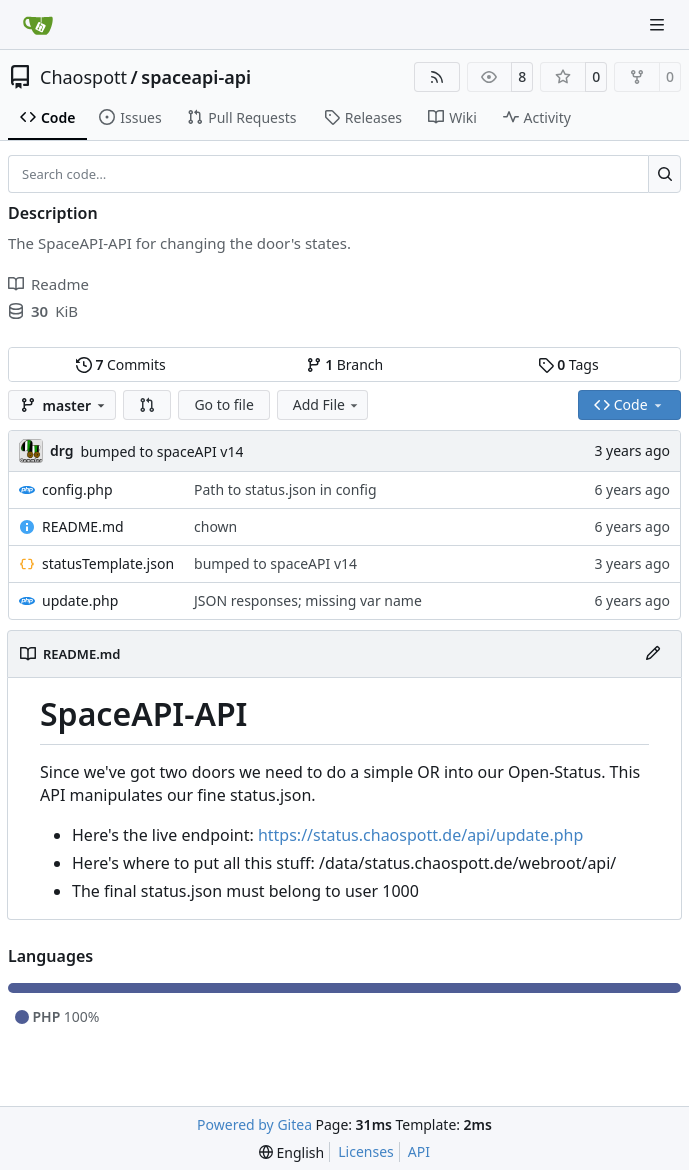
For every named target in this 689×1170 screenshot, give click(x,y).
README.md (83, 526)
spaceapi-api (196, 77)
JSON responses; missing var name (308, 600)
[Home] (38, 25)
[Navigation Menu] (659, 24)
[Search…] (664, 174)
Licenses (366, 1151)
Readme (48, 284)
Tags (568, 364)
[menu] (291, 1152)
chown (215, 526)
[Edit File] (653, 654)
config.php (77, 489)
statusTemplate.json (108, 563)
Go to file (223, 404)
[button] (147, 405)
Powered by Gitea (254, 1124)
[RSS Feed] (437, 77)
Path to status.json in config (285, 489)
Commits (121, 364)
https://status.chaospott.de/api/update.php (420, 835)
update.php (80, 600)
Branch (345, 364)
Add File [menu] (327, 404)
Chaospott (83, 77)
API (419, 1151)
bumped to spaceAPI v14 (161, 451)
